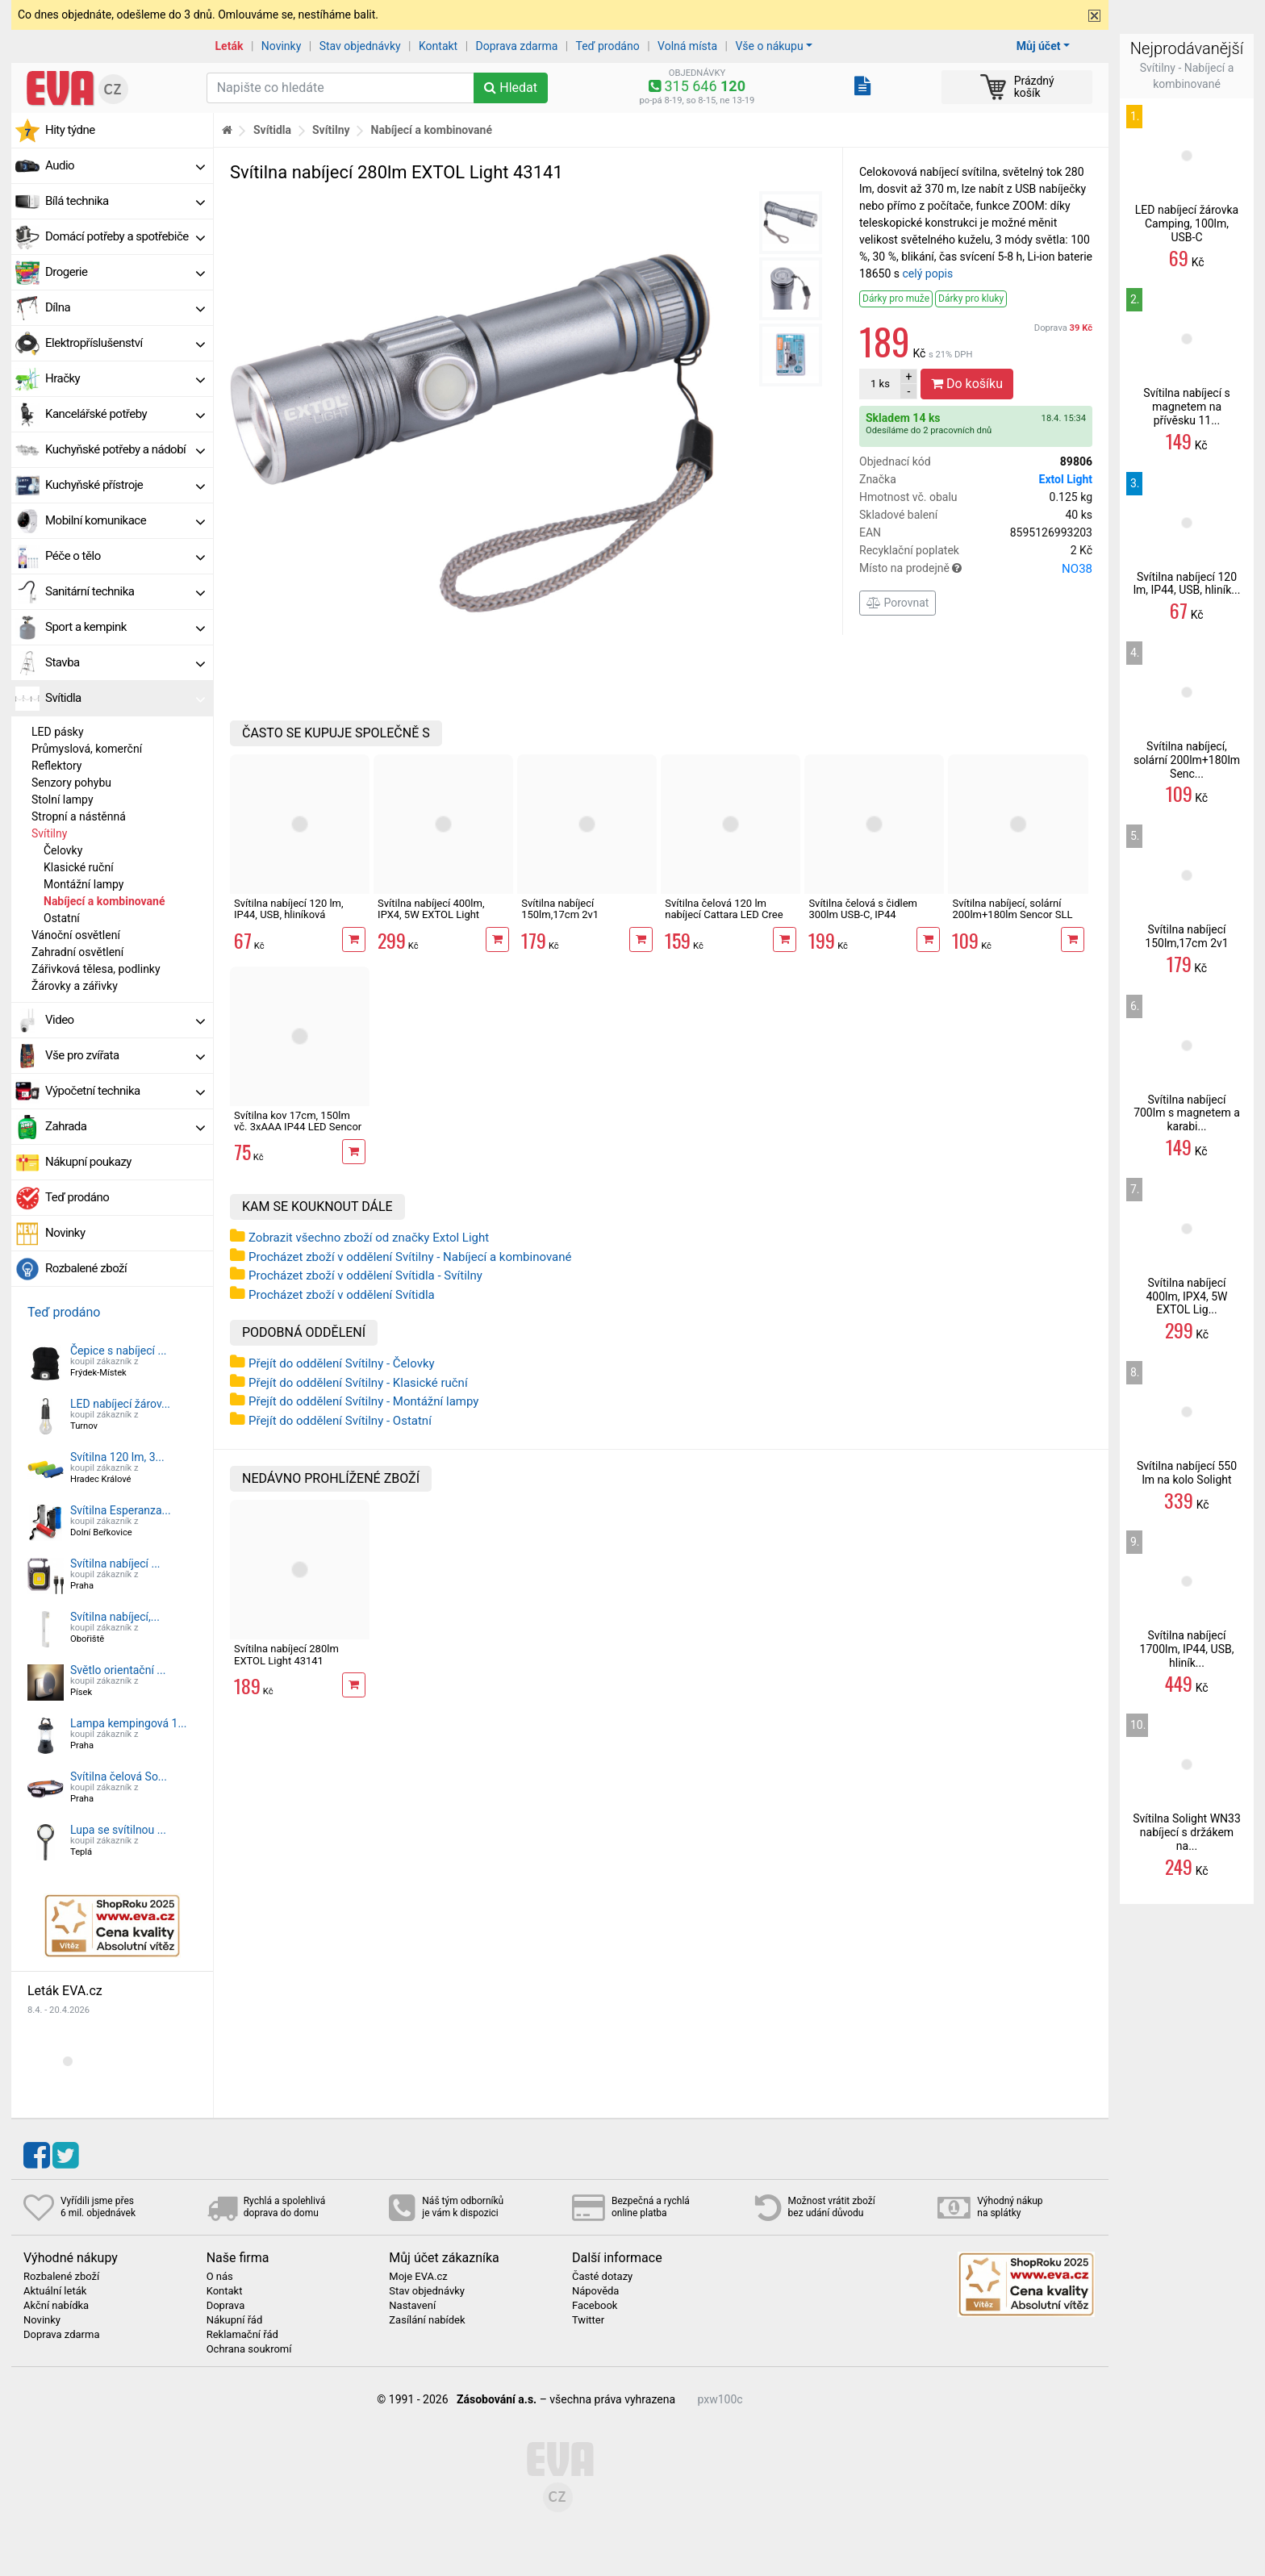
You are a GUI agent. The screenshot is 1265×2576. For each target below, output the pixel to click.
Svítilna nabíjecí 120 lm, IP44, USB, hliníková (289, 909)
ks (880, 384)
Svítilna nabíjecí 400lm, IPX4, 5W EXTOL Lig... (1186, 1296)
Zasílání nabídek (427, 2320)
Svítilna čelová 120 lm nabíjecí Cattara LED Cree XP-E (724, 915)
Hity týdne (70, 130)
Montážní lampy (83, 884)
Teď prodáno (607, 46)
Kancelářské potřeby (125, 414)
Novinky (281, 46)
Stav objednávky (360, 46)
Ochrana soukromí (249, 2349)
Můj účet (1039, 46)
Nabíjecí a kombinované (104, 901)
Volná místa (687, 46)
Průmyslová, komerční (86, 748)
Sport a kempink (125, 627)
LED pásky (57, 731)
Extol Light (1066, 479)
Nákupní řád (235, 2320)
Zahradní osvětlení (77, 952)
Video (125, 1019)
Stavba (125, 662)
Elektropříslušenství (125, 343)
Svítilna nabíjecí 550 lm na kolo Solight (1187, 1472)
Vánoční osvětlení (75, 935)
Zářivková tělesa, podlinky (96, 968)
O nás (220, 2276)
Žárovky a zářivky (74, 985)
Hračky (125, 378)
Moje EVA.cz (418, 2276)
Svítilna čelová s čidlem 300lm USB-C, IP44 (862, 909)
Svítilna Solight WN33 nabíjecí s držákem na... (1187, 1832)
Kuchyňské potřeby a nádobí (125, 449)
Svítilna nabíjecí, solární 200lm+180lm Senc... (1186, 760)
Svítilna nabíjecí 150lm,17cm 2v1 (560, 909)
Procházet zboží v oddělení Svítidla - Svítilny (365, 1275)
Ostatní (62, 918)
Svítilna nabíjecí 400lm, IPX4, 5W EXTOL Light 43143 (431, 915)
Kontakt (438, 46)
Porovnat (897, 602)
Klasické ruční (79, 867)
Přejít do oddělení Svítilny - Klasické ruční (358, 1383)
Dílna (125, 307)
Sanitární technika (125, 591)
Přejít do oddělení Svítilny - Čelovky (341, 1363)
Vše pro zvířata (125, 1055)
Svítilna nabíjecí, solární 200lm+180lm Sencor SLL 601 (1012, 915)
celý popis (928, 273)
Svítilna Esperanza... (120, 1510)
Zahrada (125, 1126)
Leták (229, 46)
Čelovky (63, 850)
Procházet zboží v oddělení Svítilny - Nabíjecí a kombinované (409, 1257)
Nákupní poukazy (88, 1161)
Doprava (1063, 328)
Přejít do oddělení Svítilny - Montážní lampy (363, 1401)
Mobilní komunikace (125, 520)
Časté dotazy (602, 2276)
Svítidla (125, 698)
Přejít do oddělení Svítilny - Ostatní (340, 1420)
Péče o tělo (125, 556)
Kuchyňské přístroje (125, 485)
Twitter (588, 2320)
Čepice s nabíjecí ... (118, 1350)
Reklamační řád (242, 2334)
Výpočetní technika (125, 1090)
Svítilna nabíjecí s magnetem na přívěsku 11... (1186, 406)
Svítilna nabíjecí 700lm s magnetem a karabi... (1186, 1113)
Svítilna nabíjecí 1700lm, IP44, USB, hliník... (1187, 1649)
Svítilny (49, 833)
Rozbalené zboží (86, 1268)
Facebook (594, 2305)
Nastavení (412, 2305)
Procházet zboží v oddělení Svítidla (341, 1295)
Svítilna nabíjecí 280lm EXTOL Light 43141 (286, 1654)
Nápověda (595, 2291)
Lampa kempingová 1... (128, 1723)
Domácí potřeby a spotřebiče (125, 236)
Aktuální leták (54, 2291)
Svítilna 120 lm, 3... (117, 1457)
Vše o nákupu (769, 46)
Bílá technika (125, 201)
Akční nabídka (56, 2305)
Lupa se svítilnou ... (118, 1829)
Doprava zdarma (517, 46)
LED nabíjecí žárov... (120, 1403)
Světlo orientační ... (117, 1670)
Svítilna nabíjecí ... (115, 1563)
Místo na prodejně (975, 569)
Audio (125, 165)
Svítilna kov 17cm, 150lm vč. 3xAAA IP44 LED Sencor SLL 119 (297, 1127)
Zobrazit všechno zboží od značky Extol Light (368, 1237)
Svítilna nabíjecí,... (115, 1616)
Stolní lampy (62, 799)
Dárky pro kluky (971, 298)
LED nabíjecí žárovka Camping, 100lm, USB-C (1186, 223)
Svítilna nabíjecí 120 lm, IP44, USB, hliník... (1187, 583)
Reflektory (56, 765)
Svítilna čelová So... (118, 1776)
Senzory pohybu (71, 782)
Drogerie (125, 272)
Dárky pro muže (895, 298)
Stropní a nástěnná (78, 816)
